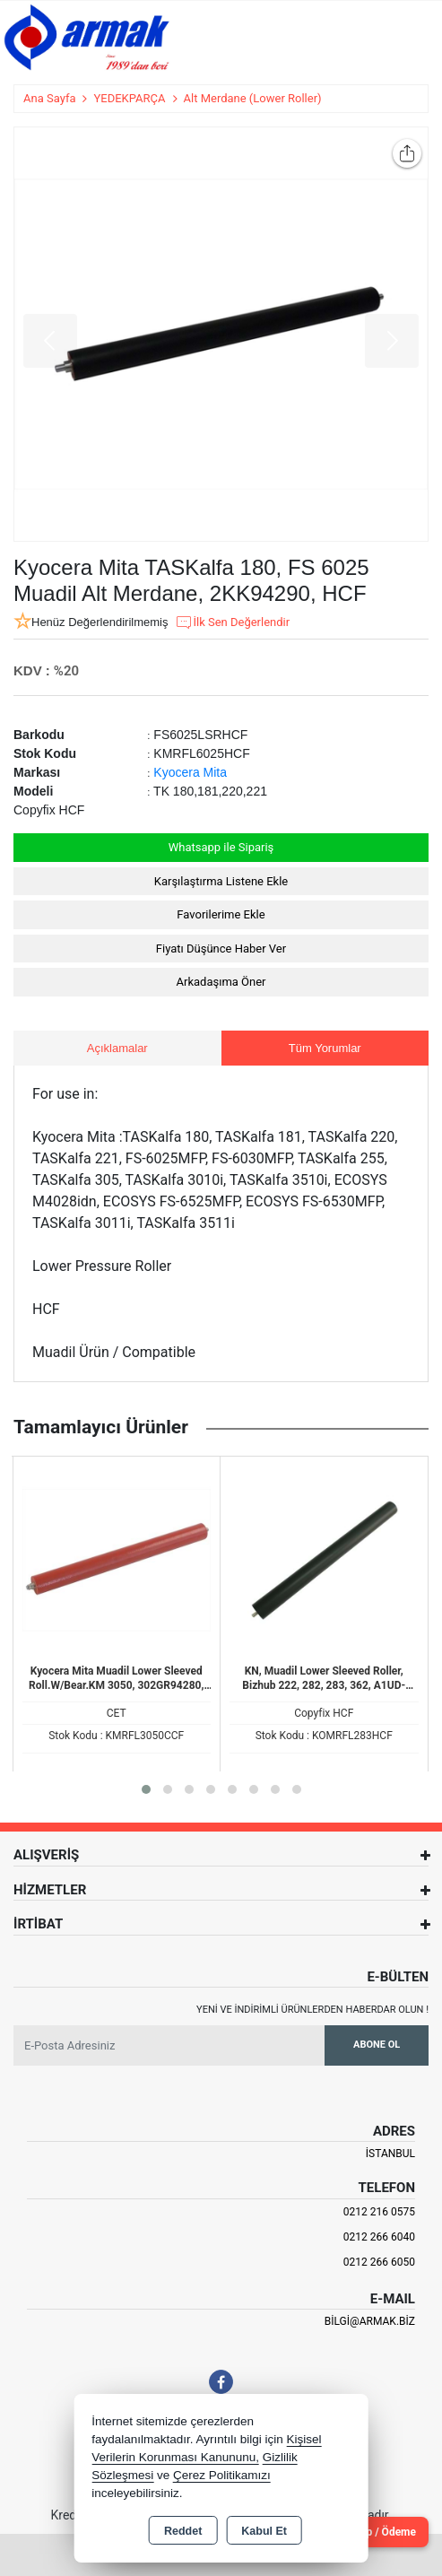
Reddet (183, 2531)
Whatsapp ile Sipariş (221, 847)
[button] (146, 1789)
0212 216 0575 (379, 2212)
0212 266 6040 (379, 2237)
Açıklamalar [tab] (117, 1048)
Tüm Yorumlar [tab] (325, 1048)
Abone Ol (376, 2044)
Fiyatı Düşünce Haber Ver (221, 948)
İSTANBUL (390, 2153)
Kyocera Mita (190, 772)
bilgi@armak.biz (370, 2321)
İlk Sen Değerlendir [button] (232, 622)
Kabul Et (264, 2531)
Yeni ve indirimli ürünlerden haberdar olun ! (312, 2009)
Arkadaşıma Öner (221, 981)
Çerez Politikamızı (222, 2475)
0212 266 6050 (379, 2262)
